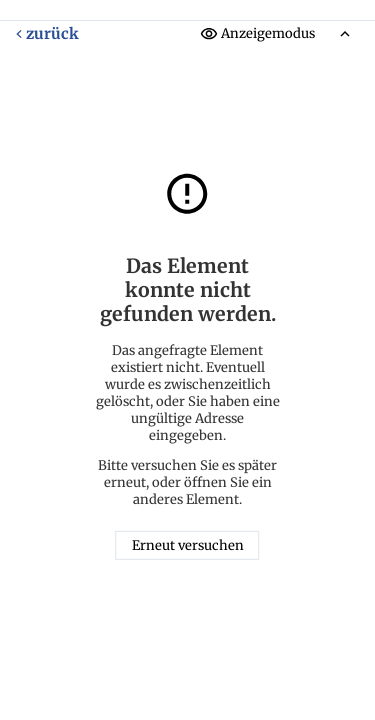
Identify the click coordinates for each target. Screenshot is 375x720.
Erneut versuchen (188, 545)
